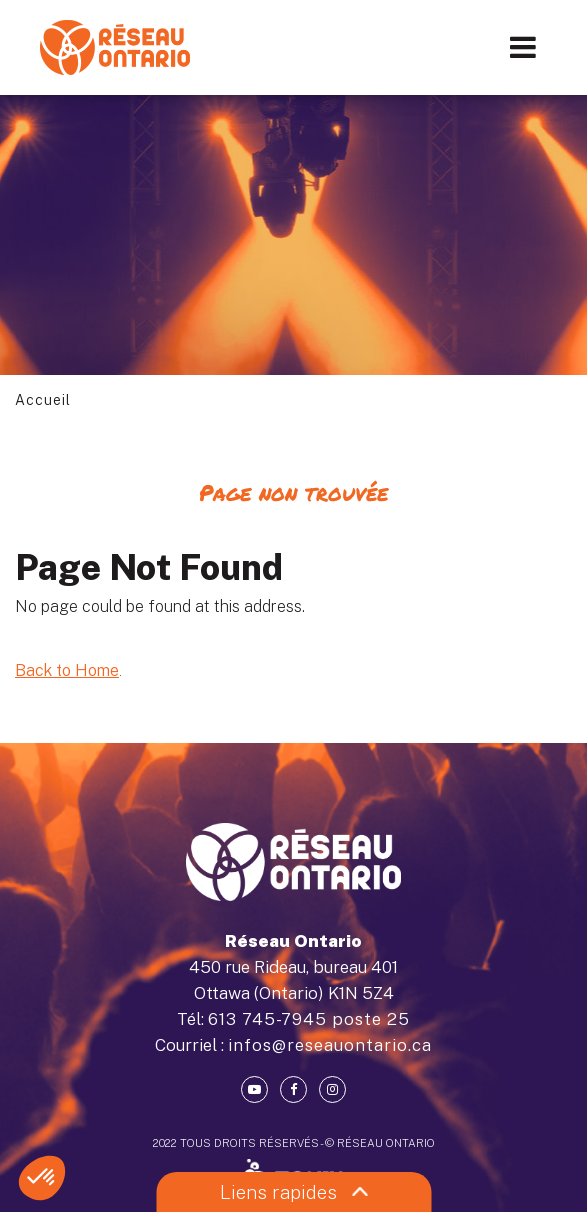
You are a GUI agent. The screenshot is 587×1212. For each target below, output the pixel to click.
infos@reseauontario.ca (330, 1045)
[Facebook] (293, 1089)
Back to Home (67, 670)
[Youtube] (254, 1089)
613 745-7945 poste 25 (309, 1019)
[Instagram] (332, 1089)
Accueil (43, 400)
